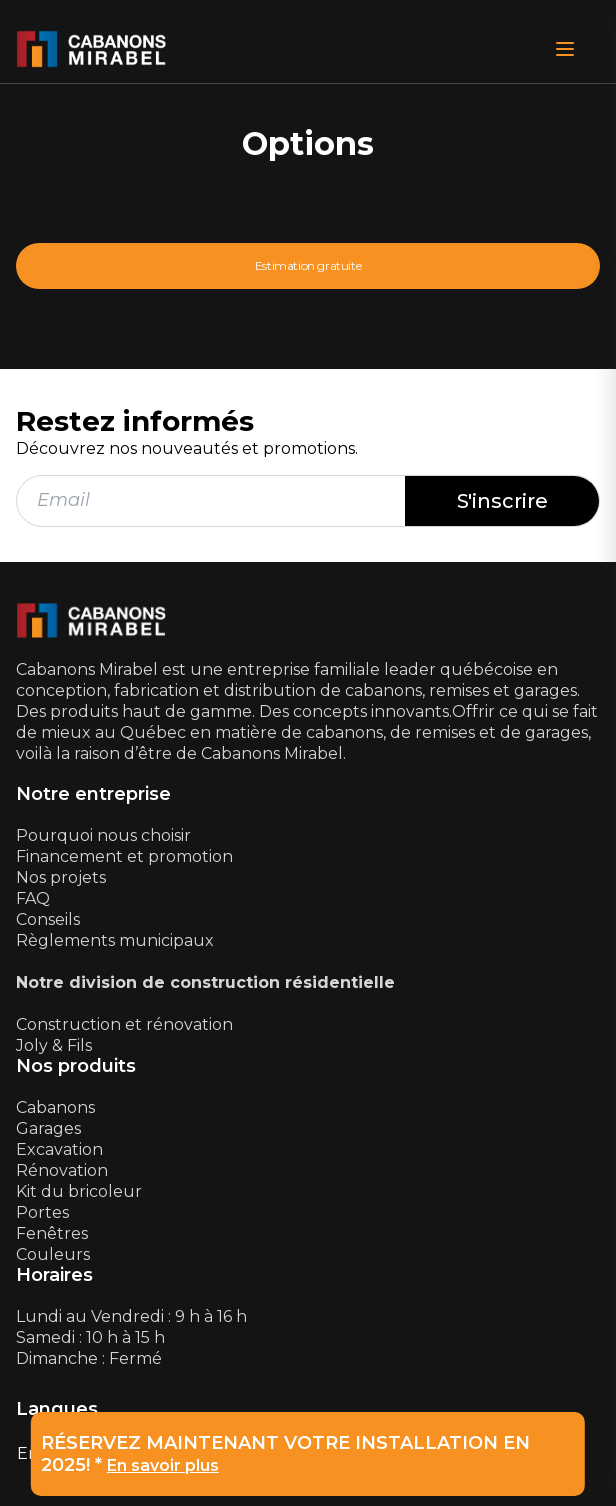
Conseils (48, 919)
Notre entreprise (93, 794)
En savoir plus (163, 1465)
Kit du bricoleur (79, 1191)
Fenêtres (52, 1233)
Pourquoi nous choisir (103, 835)
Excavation (59, 1149)
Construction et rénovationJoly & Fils (124, 1035)
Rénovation (62, 1170)
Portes (42, 1212)
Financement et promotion (124, 856)
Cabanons (55, 1107)
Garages (48, 1128)
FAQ (33, 898)
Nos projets (61, 877)
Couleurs (53, 1254)
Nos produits (76, 1066)
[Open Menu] (565, 49)
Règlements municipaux (115, 940)
